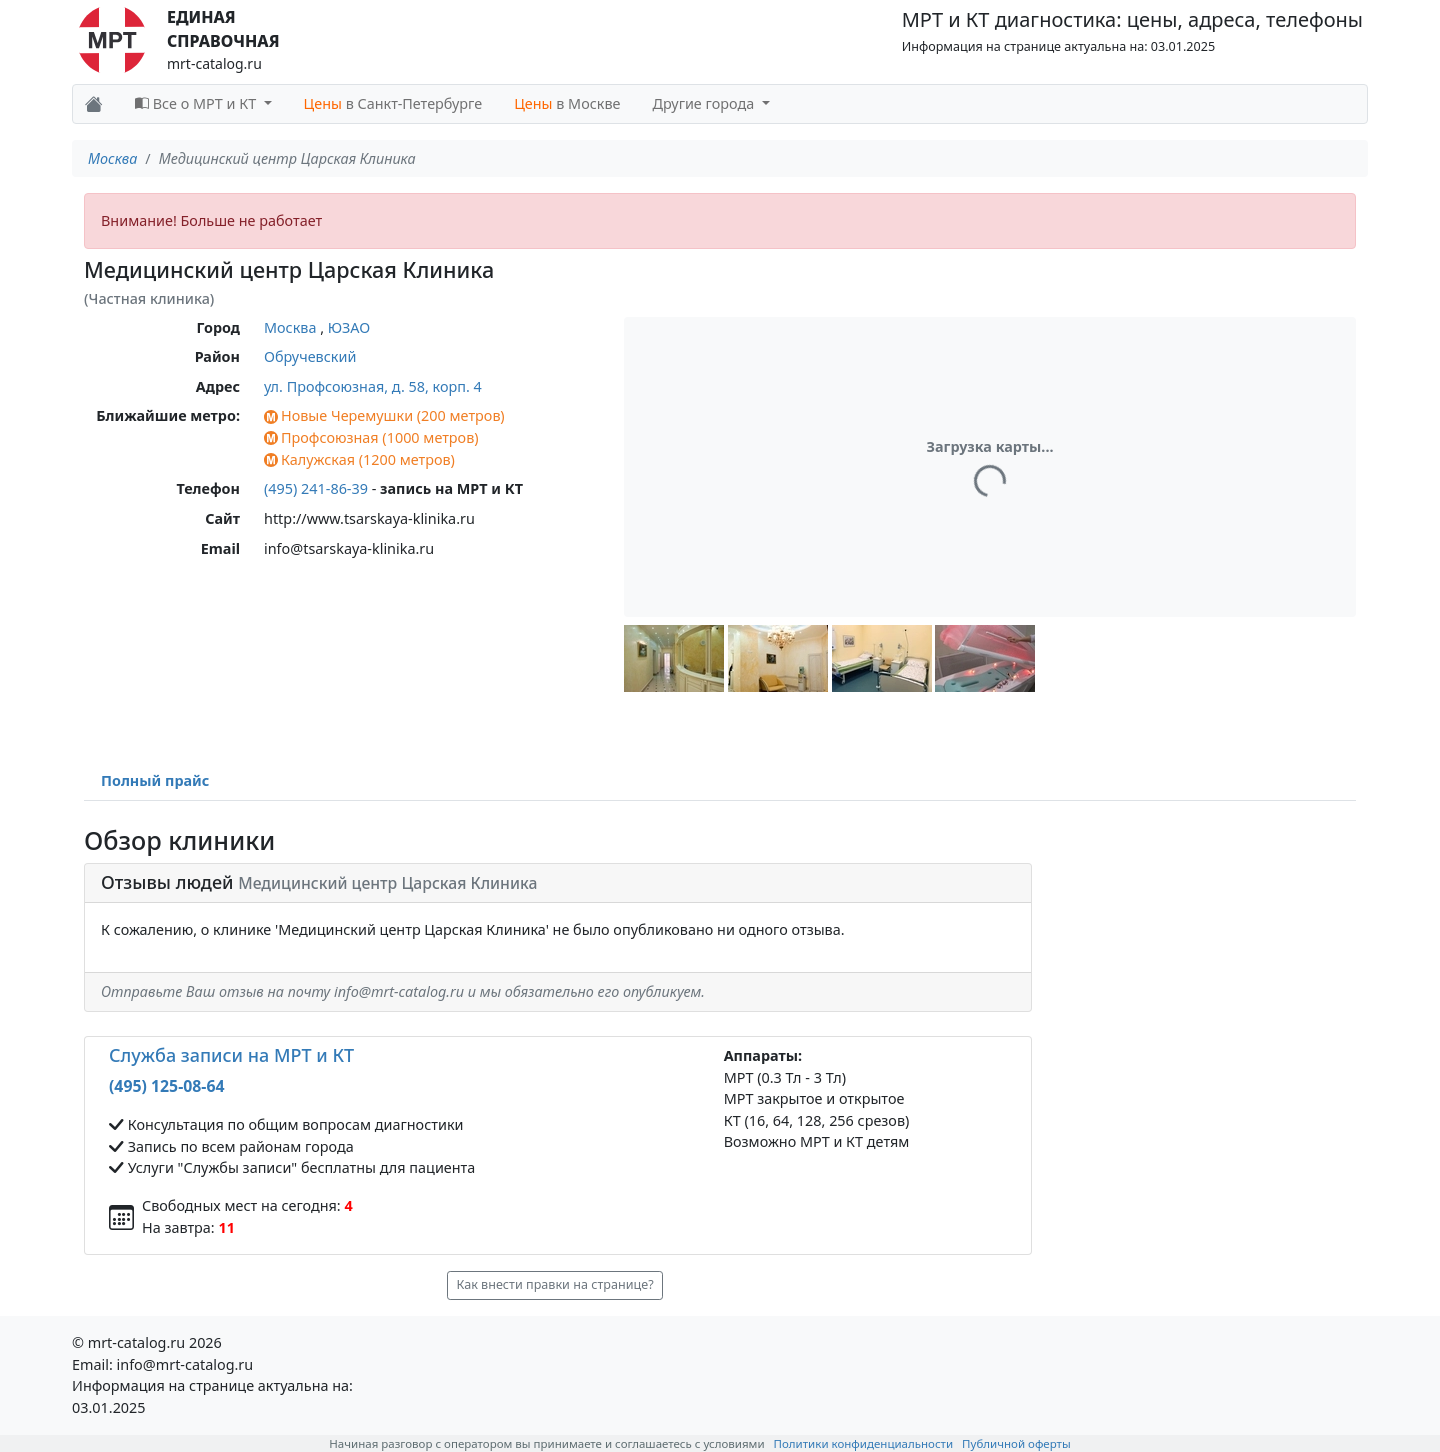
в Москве (567, 103)
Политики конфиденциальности (864, 1443)
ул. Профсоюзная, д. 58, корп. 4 (373, 386)
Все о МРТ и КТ (197, 103)
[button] (674, 658)
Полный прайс (155, 780)
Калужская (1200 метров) (359, 459)
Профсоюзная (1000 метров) (371, 437)
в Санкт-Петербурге (393, 103)
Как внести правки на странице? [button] (554, 1284)
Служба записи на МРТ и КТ (231, 1055)
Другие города (705, 103)
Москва (112, 158)
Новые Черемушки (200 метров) (384, 415)
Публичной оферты (1016, 1443)
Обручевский (310, 356)
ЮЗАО (349, 327)
